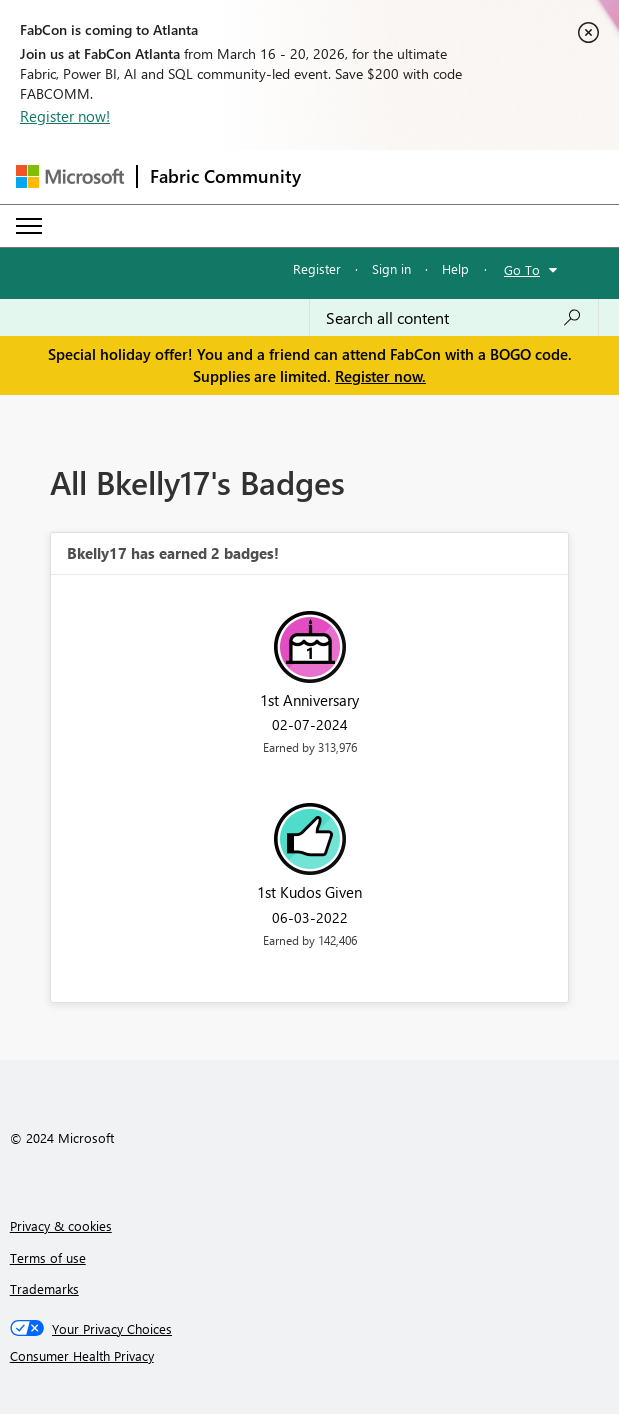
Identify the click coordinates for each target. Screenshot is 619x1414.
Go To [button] (522, 269)
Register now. (380, 376)
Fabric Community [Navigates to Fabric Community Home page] (225, 176)
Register (317, 268)
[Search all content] (454, 318)
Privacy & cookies (61, 1225)
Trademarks (44, 1288)
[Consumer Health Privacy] (310, 1356)
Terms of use (48, 1257)
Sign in (391, 268)
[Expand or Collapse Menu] (29, 226)
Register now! (65, 116)
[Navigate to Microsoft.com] (70, 176)
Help (455, 268)
